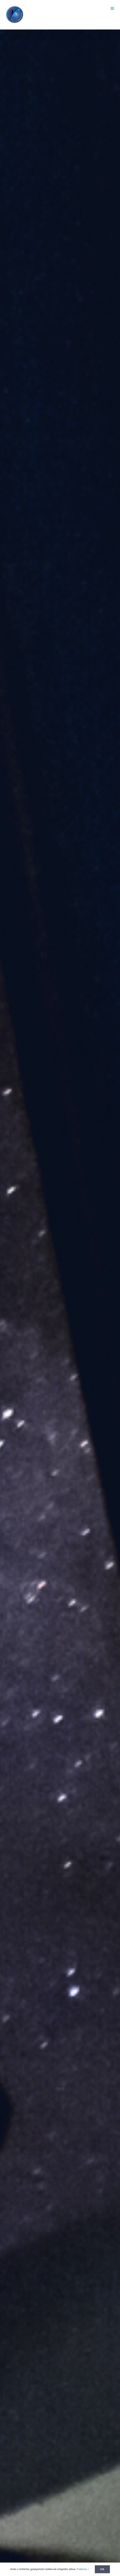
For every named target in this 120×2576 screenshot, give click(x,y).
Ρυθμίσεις (83, 2569)
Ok (102, 2569)
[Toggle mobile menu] (112, 8)
